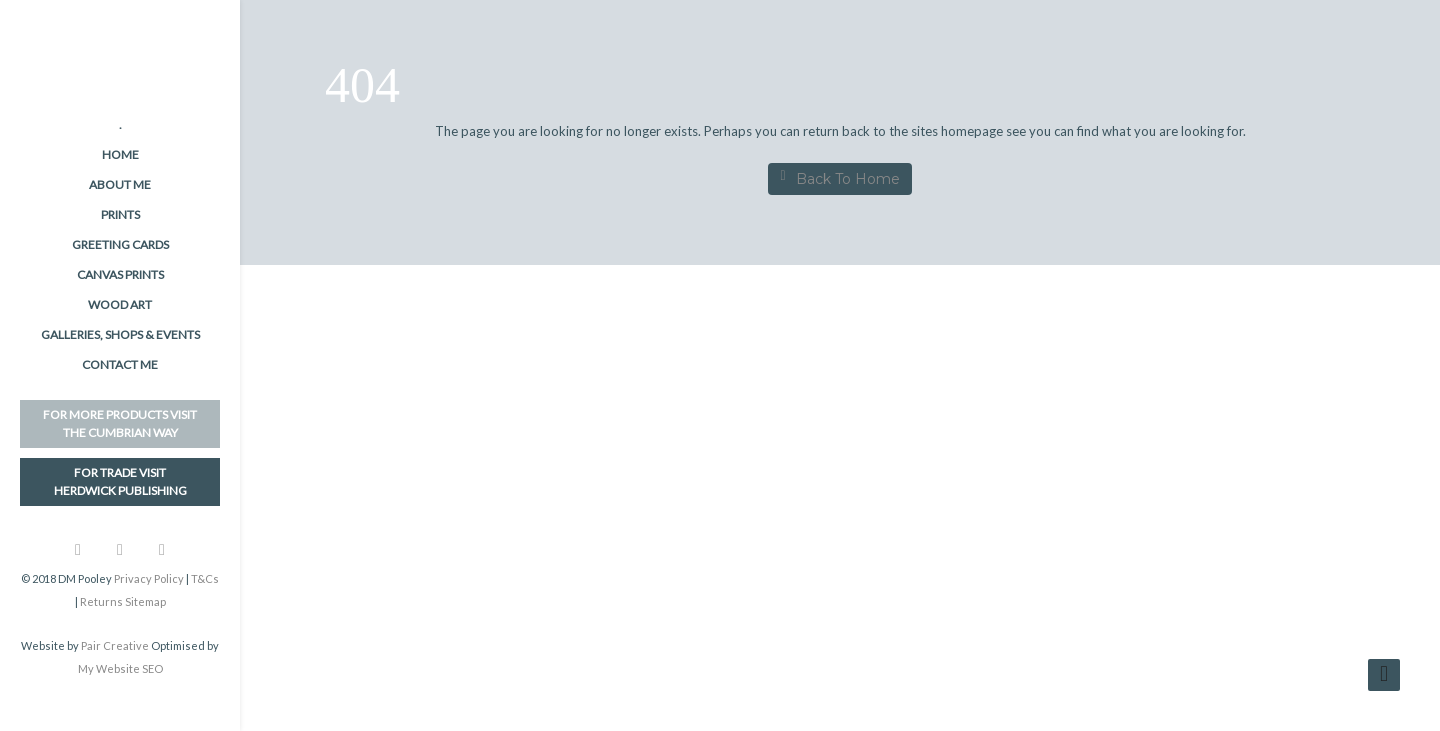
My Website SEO (120, 668)
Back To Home (839, 178)
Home (120, 154)
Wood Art (120, 304)
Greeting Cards (120, 244)
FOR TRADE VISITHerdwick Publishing (120, 481)
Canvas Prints (120, 274)
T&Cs (205, 578)
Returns (101, 601)
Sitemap (145, 601)
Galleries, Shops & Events (120, 334)
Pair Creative (115, 645)
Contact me (120, 364)
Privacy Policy (149, 578)
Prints (120, 214)
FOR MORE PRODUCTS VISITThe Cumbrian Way (120, 423)
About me (120, 184)
